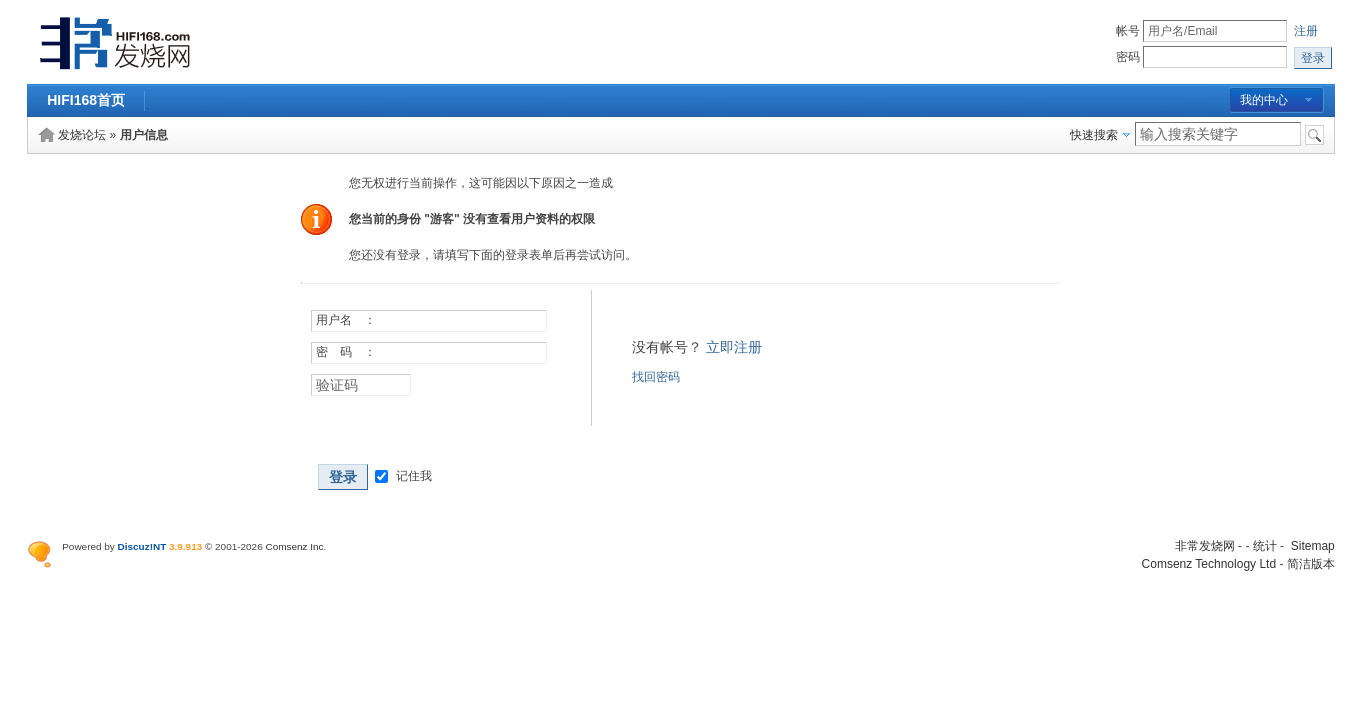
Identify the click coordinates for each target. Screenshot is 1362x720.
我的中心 (1264, 100)
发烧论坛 (82, 135)
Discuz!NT (142, 546)
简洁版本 (1311, 564)
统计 (1265, 546)
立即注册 (734, 347)
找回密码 (656, 377)
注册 (1306, 31)
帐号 (1128, 31)
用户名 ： (346, 320)
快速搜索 (1094, 135)
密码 (1128, 57)
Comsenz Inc (294, 546)
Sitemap (1313, 546)
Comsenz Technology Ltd (1209, 564)
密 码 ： (346, 352)
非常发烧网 (1205, 546)
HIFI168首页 (86, 100)
